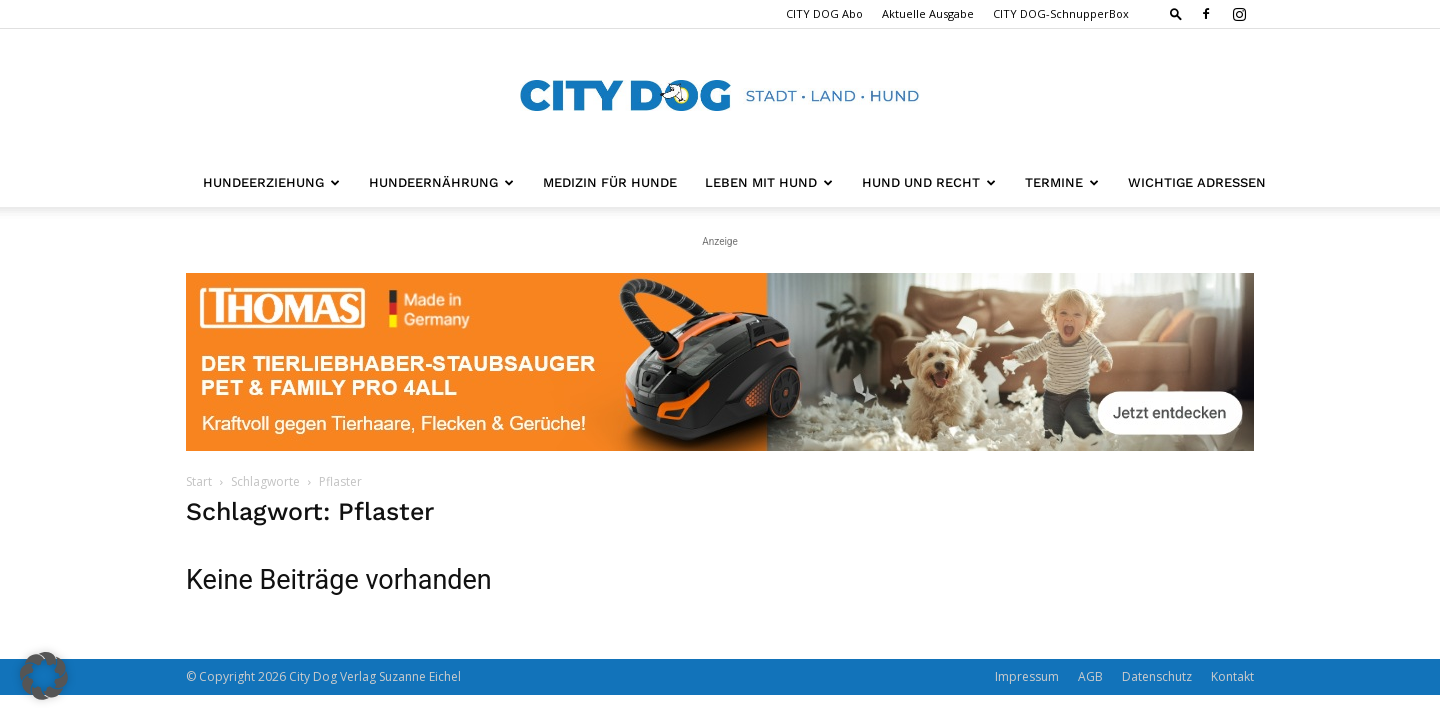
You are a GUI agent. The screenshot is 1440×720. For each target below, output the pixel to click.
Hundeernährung (441, 182)
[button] (1176, 13)
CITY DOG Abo (824, 13)
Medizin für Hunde (610, 182)
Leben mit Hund (769, 182)
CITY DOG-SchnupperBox (1061, 13)
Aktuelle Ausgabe (928, 13)
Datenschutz (1157, 676)
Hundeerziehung (271, 182)
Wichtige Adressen (1197, 182)
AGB (1090, 676)
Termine (1062, 182)
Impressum (1027, 676)
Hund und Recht (929, 182)
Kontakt (1232, 676)
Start (199, 481)
